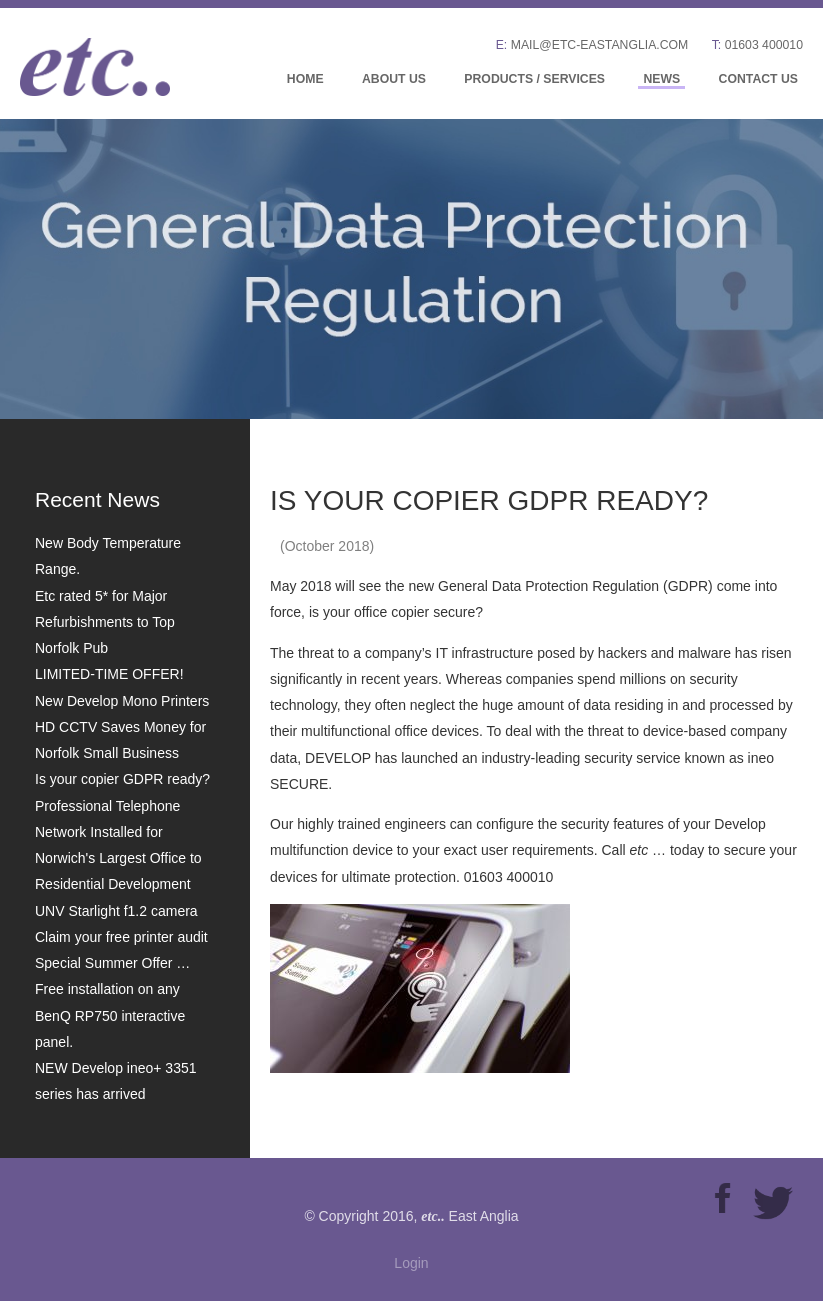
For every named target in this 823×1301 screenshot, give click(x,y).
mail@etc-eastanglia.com (600, 45)
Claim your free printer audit (121, 937)
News (661, 79)
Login (411, 1263)
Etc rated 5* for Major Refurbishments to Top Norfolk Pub (105, 622)
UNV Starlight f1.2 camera (116, 911)
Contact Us (758, 79)
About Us (394, 79)
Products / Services (534, 79)
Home (305, 79)
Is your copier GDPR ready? (122, 779)
